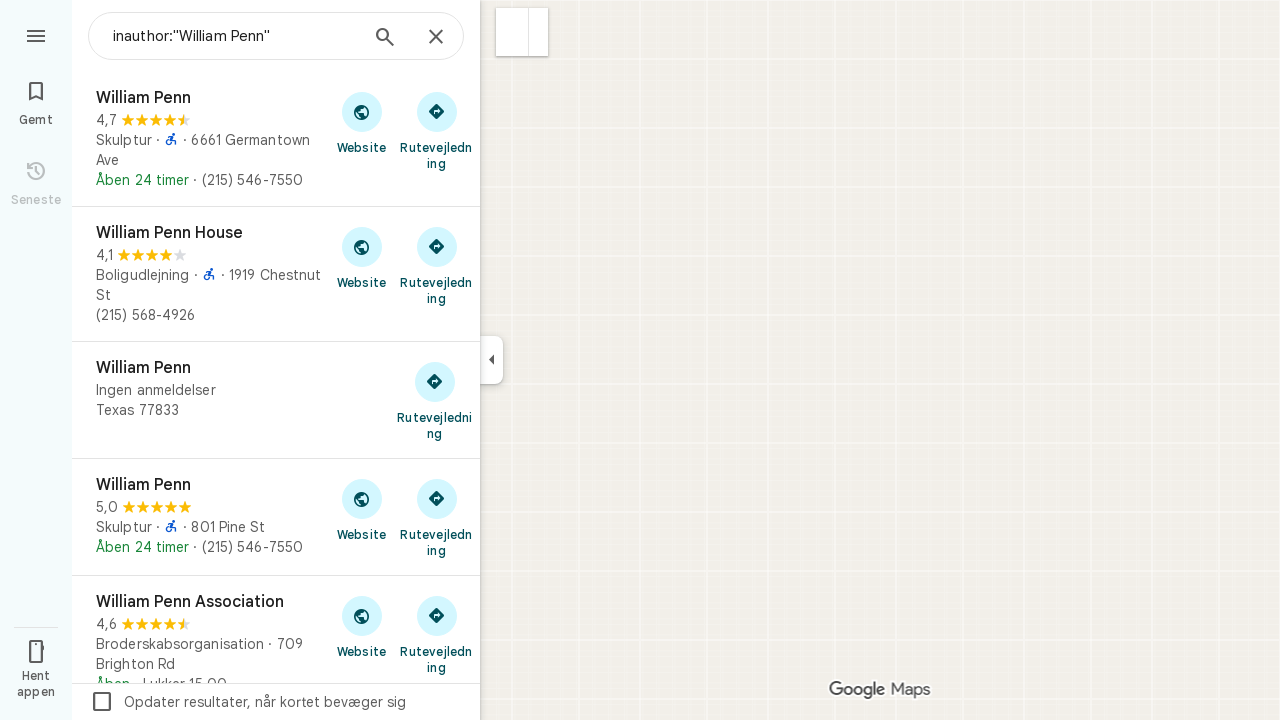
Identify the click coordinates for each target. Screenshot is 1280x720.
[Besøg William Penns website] (361, 122)
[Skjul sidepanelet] (491, 360)
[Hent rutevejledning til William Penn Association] (436, 634)
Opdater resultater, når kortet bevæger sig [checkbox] (248, 702)
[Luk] (436, 38)
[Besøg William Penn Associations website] (361, 626)
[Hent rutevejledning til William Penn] (436, 130)
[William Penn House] (276, 274)
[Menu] (36, 34)
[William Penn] (276, 139)
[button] (512, 32)
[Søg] (385, 39)
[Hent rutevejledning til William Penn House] (436, 265)
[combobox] (235, 36)
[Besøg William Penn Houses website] (361, 257)
